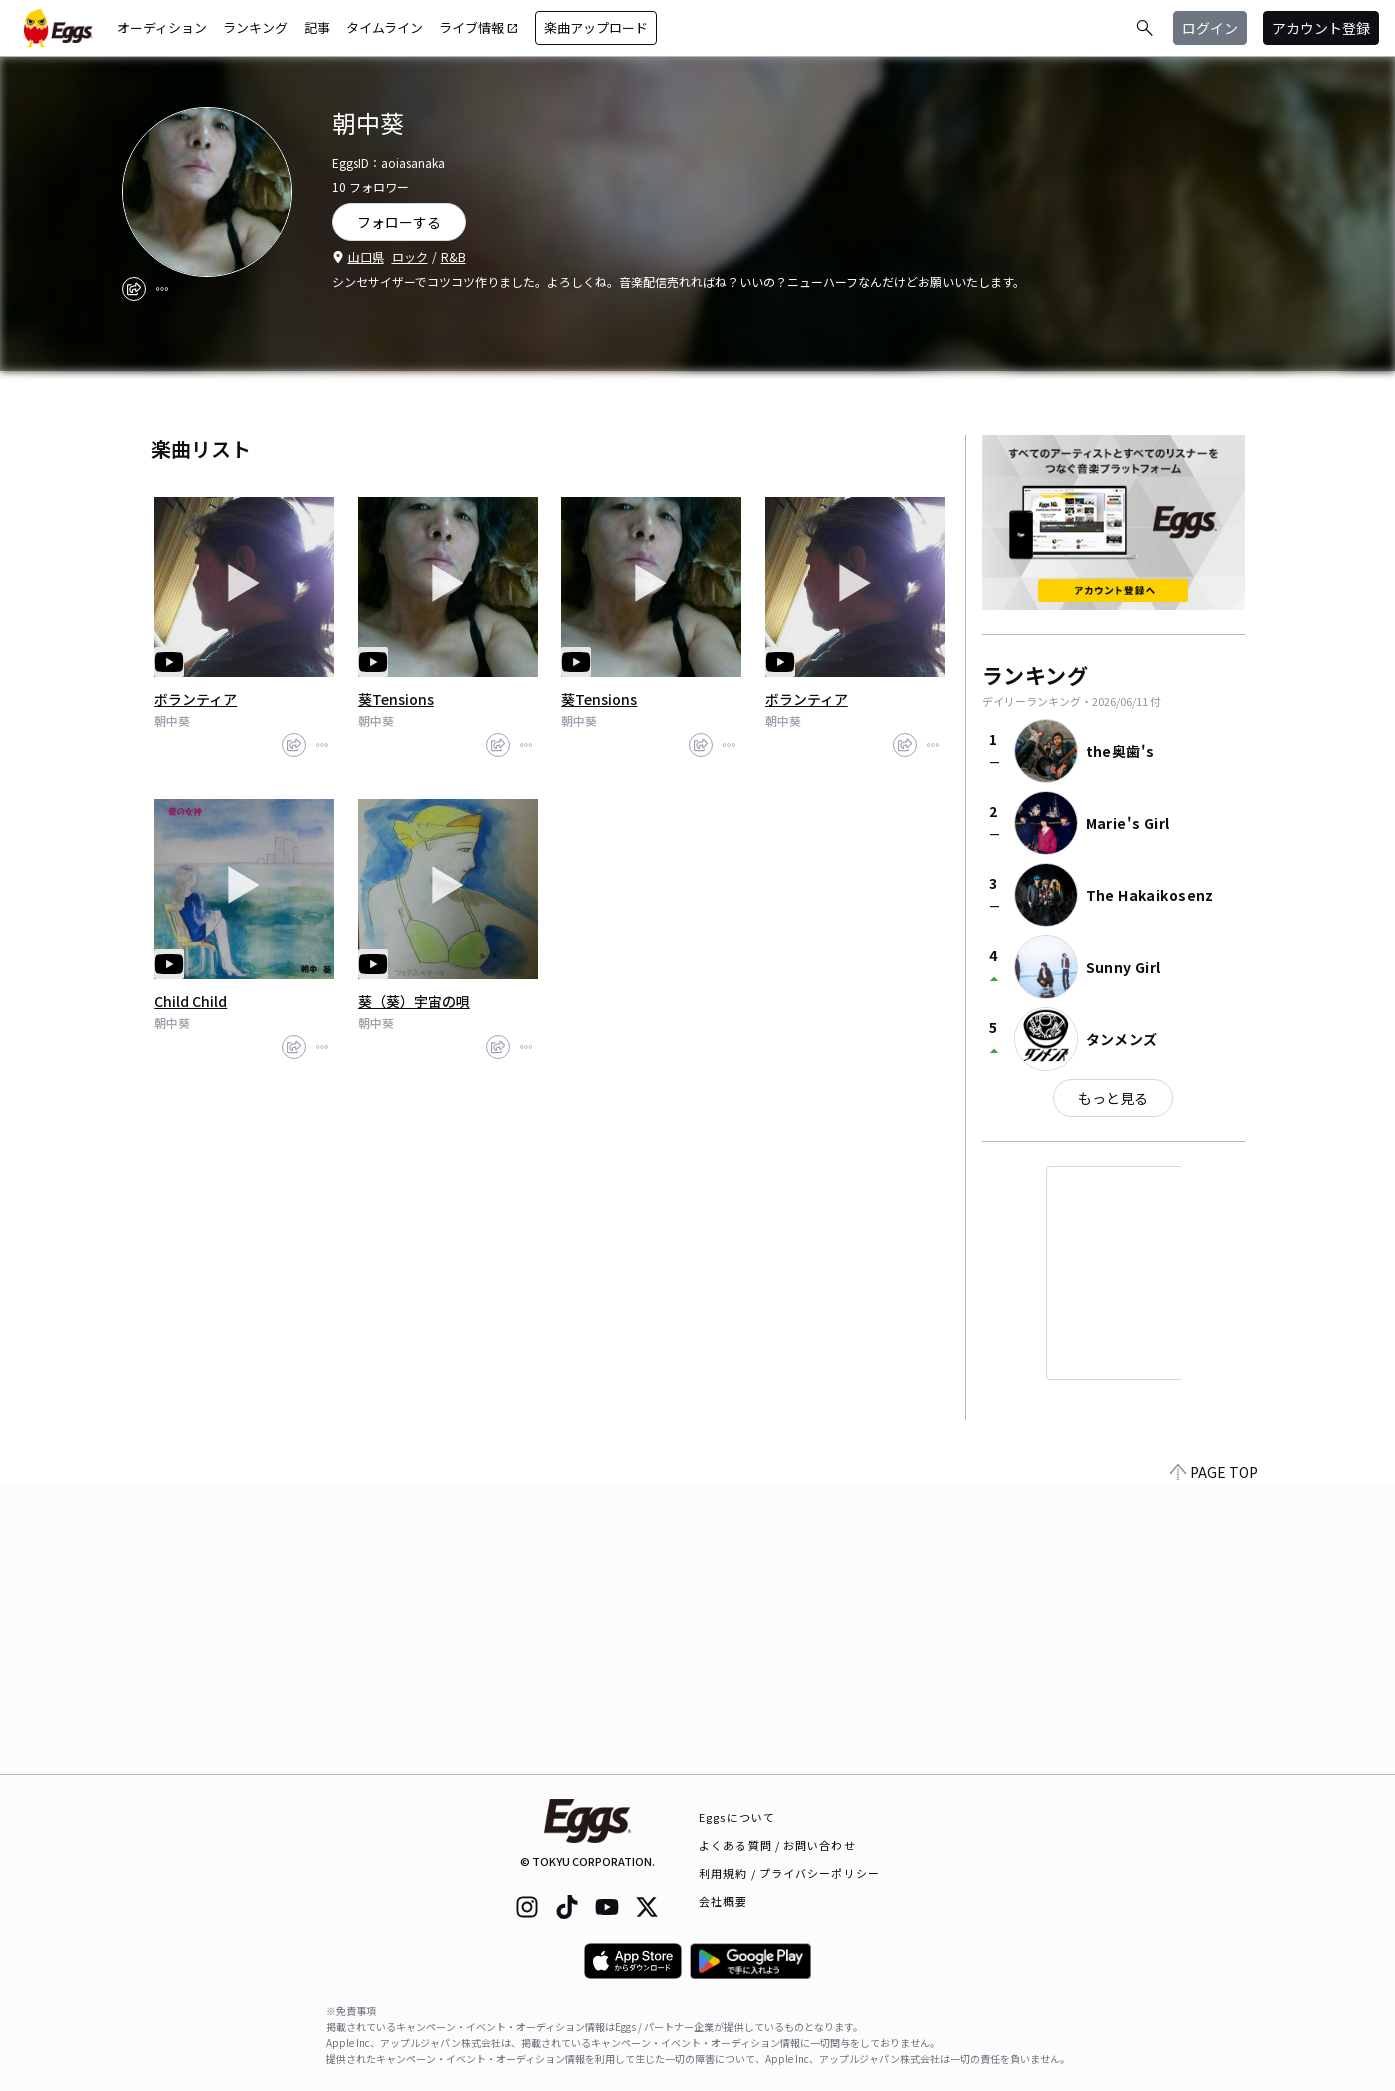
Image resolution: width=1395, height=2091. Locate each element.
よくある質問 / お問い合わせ (777, 1845)
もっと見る (1113, 1098)
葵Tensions (396, 699)
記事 (317, 27)
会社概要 (723, 1901)
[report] (162, 289)
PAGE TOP (1214, 1762)
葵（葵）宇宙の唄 (414, 1001)
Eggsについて (737, 1817)
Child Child (190, 1001)
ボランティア (195, 699)
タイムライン (384, 27)
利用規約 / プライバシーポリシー (789, 1873)
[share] (134, 289)
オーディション (162, 27)
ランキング (255, 27)
